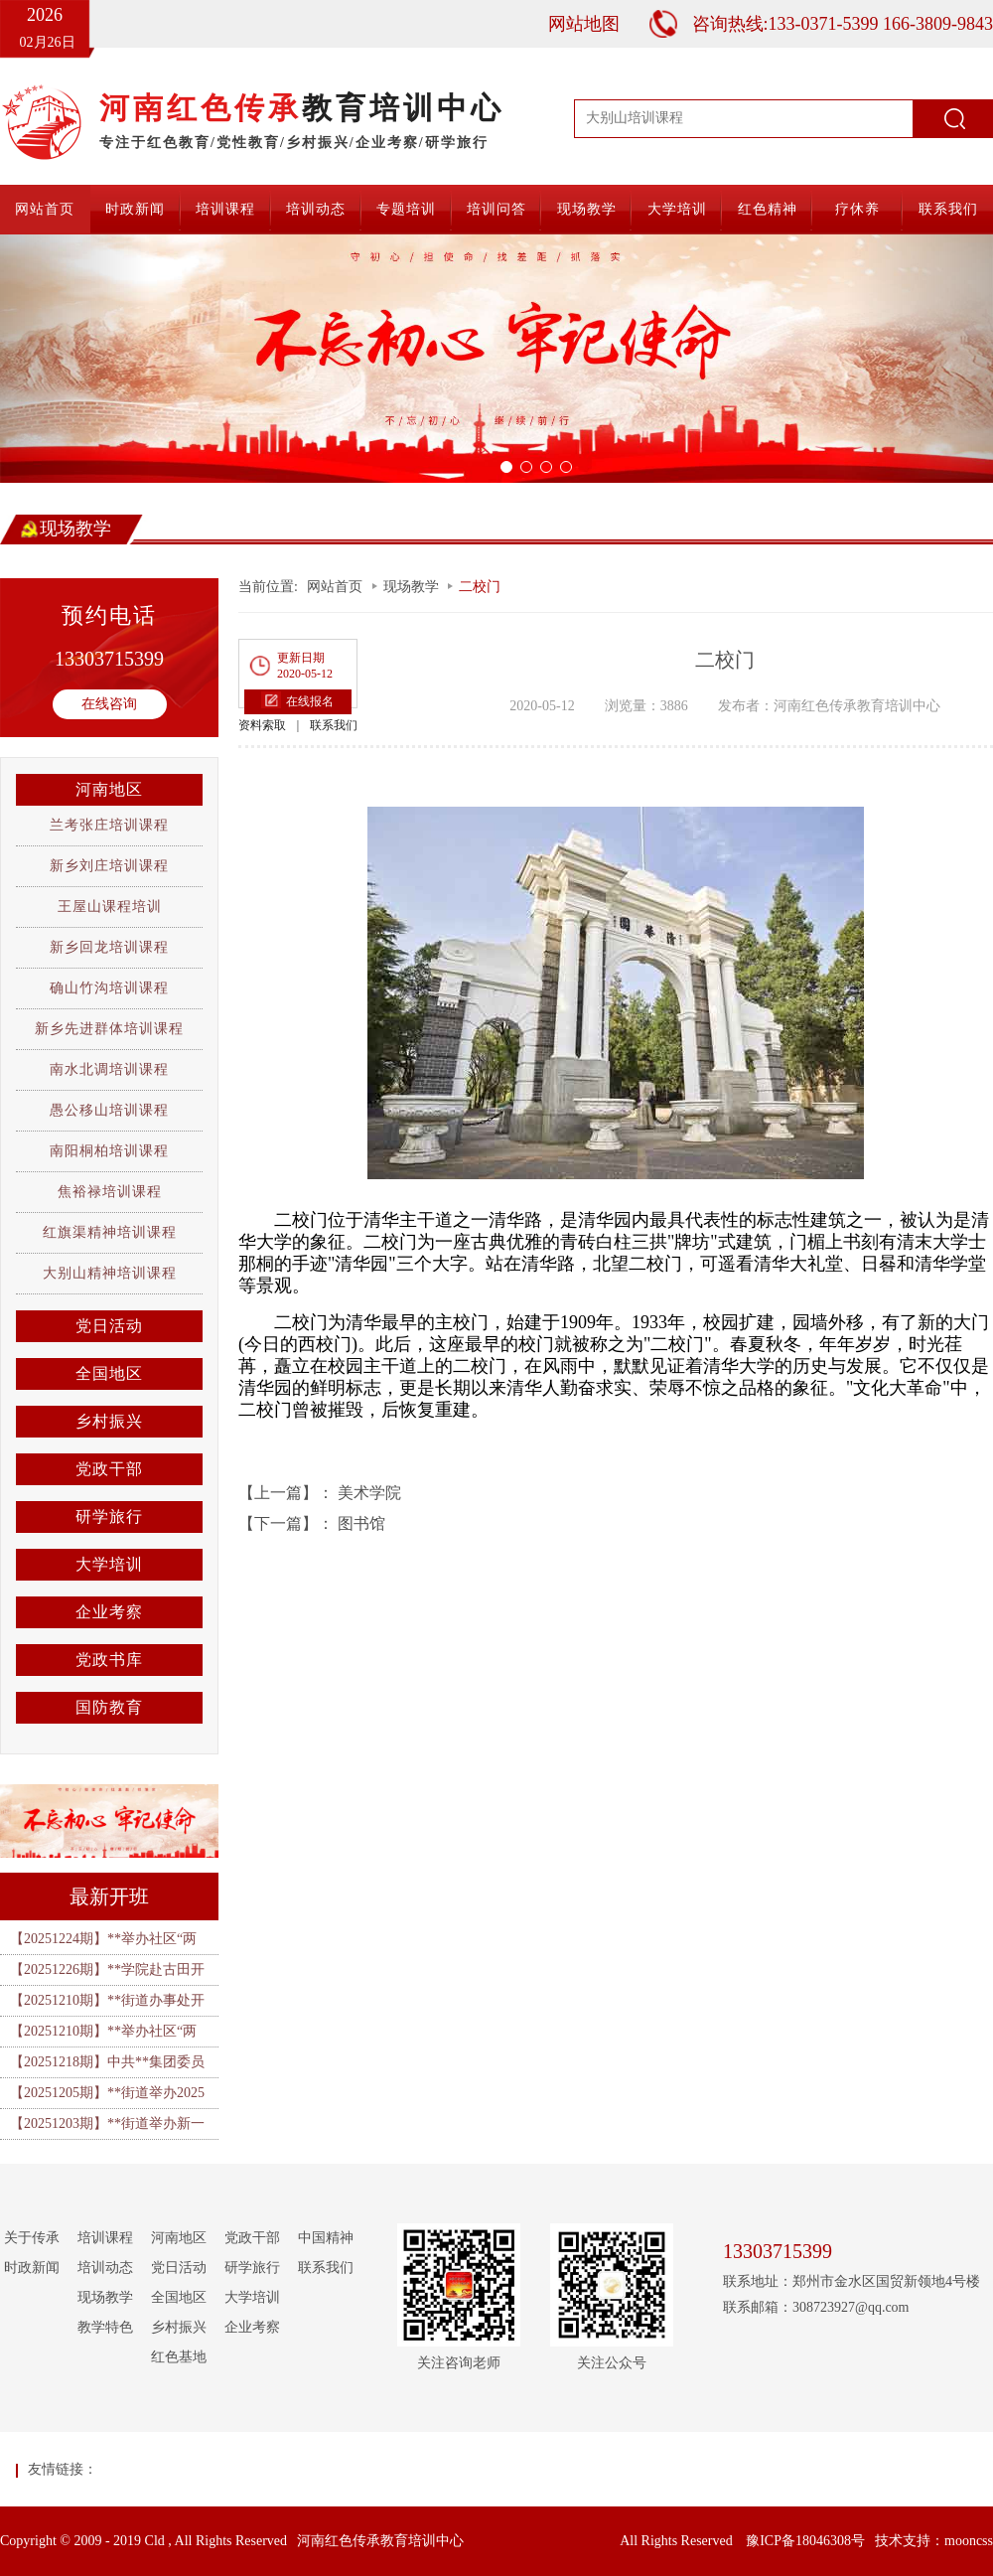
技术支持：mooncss (934, 2540)
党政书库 (109, 1659)
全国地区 (109, 1373)
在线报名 (310, 701)
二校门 (479, 586)
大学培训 (677, 209)
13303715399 (109, 659)
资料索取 (262, 725)
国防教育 (109, 1707)
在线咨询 (109, 703)
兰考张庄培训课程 (109, 825)
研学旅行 (109, 1516)
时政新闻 (135, 209)
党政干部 (109, 1468)
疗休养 (857, 209)
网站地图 (584, 24)
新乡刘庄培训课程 (109, 865)
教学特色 (105, 2327)
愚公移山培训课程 (109, 1110)
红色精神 (767, 209)
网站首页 (44, 209)
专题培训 (406, 209)
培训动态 (316, 209)
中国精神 (326, 2237)
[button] (74, 358)
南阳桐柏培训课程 (109, 1150)
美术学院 (369, 1492)
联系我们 (948, 209)
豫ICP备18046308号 (805, 2540)
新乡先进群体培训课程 (109, 1028)
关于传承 (32, 2237)
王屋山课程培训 (110, 906)
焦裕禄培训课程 (110, 1191)
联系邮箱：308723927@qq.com (816, 2307)
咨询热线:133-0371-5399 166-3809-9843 (842, 24)
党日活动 (109, 1325)
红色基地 (179, 2356)
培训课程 (225, 209)
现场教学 (587, 209)
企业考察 (109, 1611)
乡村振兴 (109, 1421)
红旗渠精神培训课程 (110, 1232)
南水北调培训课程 (109, 1069)
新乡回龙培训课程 (109, 947)
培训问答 (496, 209)
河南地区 (109, 789)
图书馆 (361, 1523)
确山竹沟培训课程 (109, 988)
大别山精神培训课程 (110, 1273)
